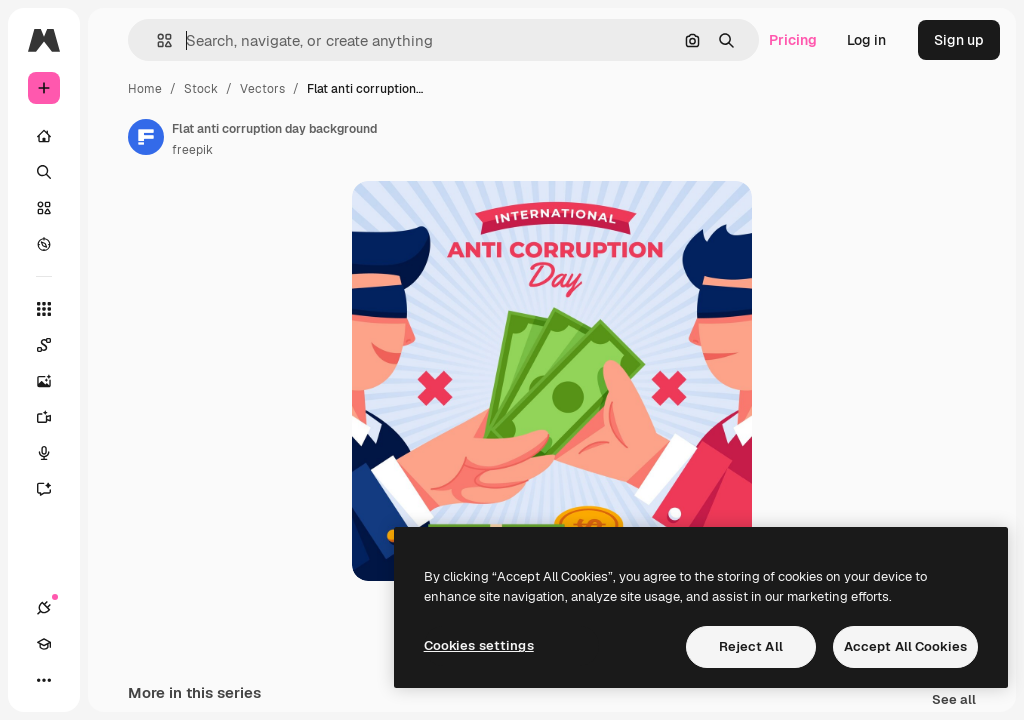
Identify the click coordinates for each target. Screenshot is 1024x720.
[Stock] (44, 208)
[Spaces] (54, 345)
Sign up (959, 40)
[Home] (44, 136)
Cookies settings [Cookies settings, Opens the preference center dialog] (479, 645)
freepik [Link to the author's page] (192, 150)
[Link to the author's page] (146, 137)
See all (954, 700)
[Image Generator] (54, 381)
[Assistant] (54, 489)
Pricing (793, 40)
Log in (866, 40)
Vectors (262, 89)
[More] (44, 680)
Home (145, 89)
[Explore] (44, 244)
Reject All (751, 646)
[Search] (44, 172)
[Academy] (44, 644)
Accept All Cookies (905, 646)
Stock (201, 89)
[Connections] (44, 608)
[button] (156, 40)
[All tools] (44, 309)
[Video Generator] (54, 417)
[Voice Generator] (54, 453)
